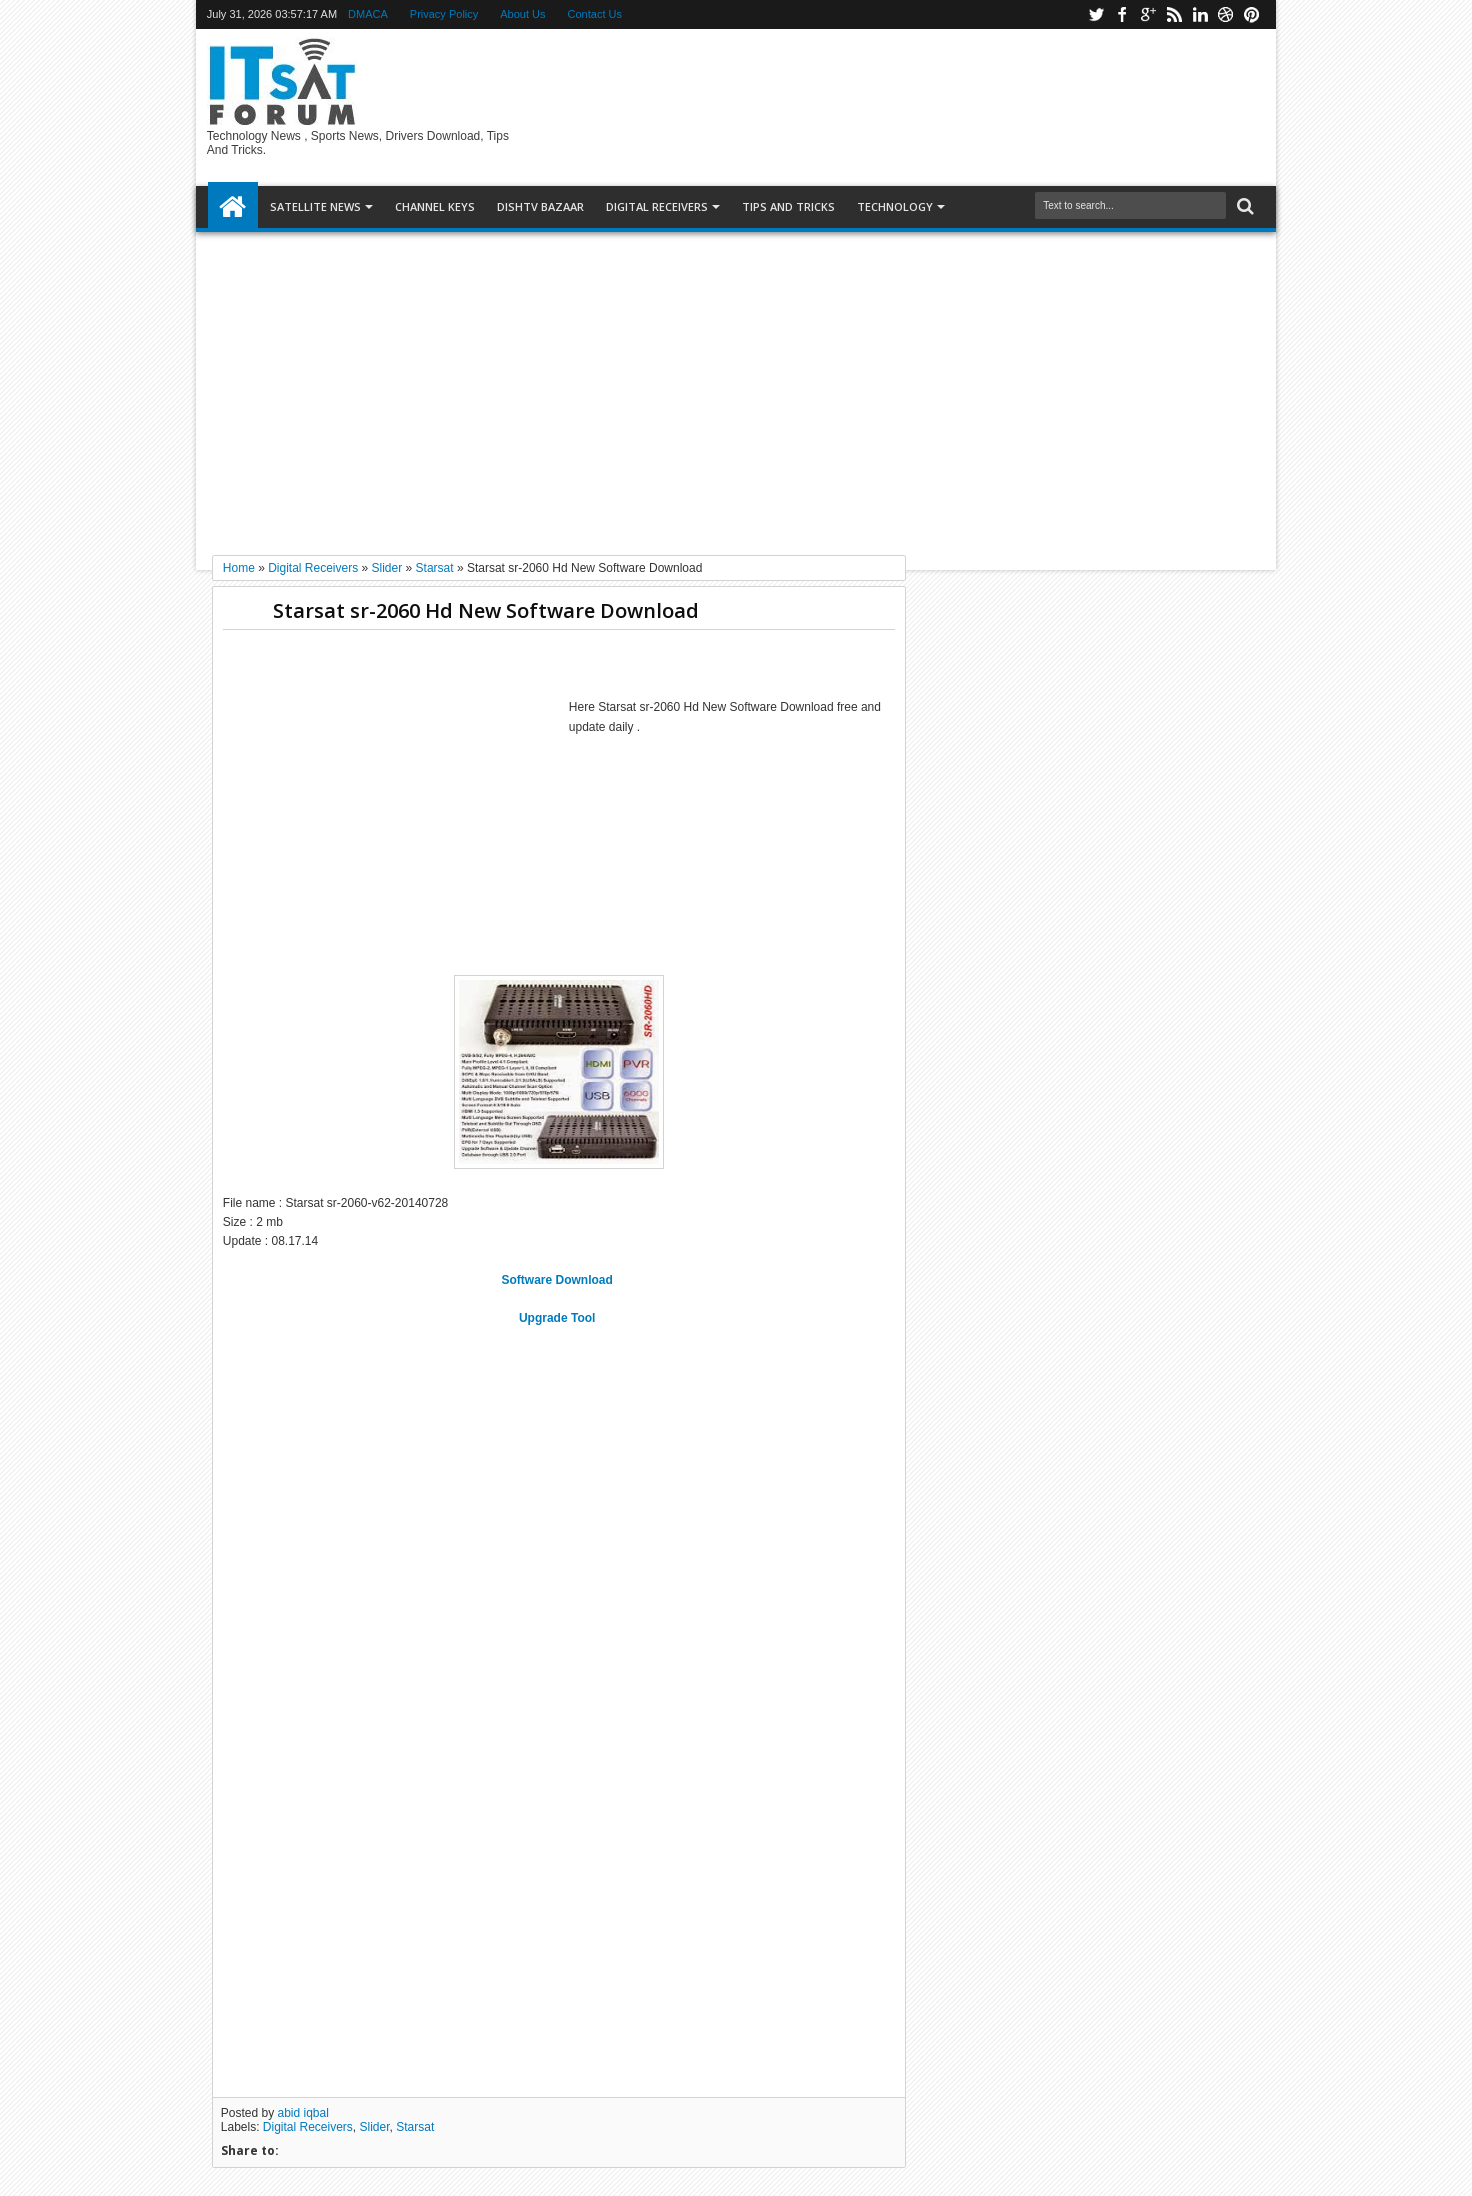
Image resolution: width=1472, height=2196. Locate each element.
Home (233, 207)
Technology (895, 206)
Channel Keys (435, 206)
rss (1174, 14)
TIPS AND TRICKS (788, 206)
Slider (375, 2127)
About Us (522, 14)
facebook (1122, 14)
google (1148, 14)
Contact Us (595, 14)
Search (1243, 206)
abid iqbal (303, 2113)
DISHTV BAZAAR (540, 206)
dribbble (1226, 14)
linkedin (1200, 14)
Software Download (559, 1280)
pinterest (1252, 14)
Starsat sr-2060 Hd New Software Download (486, 610)
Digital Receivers (308, 2127)
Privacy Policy (444, 14)
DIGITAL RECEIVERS (657, 206)
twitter (1096, 14)
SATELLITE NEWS (315, 206)
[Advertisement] (736, 386)
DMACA (368, 14)
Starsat (415, 2127)
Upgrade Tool (559, 1318)
